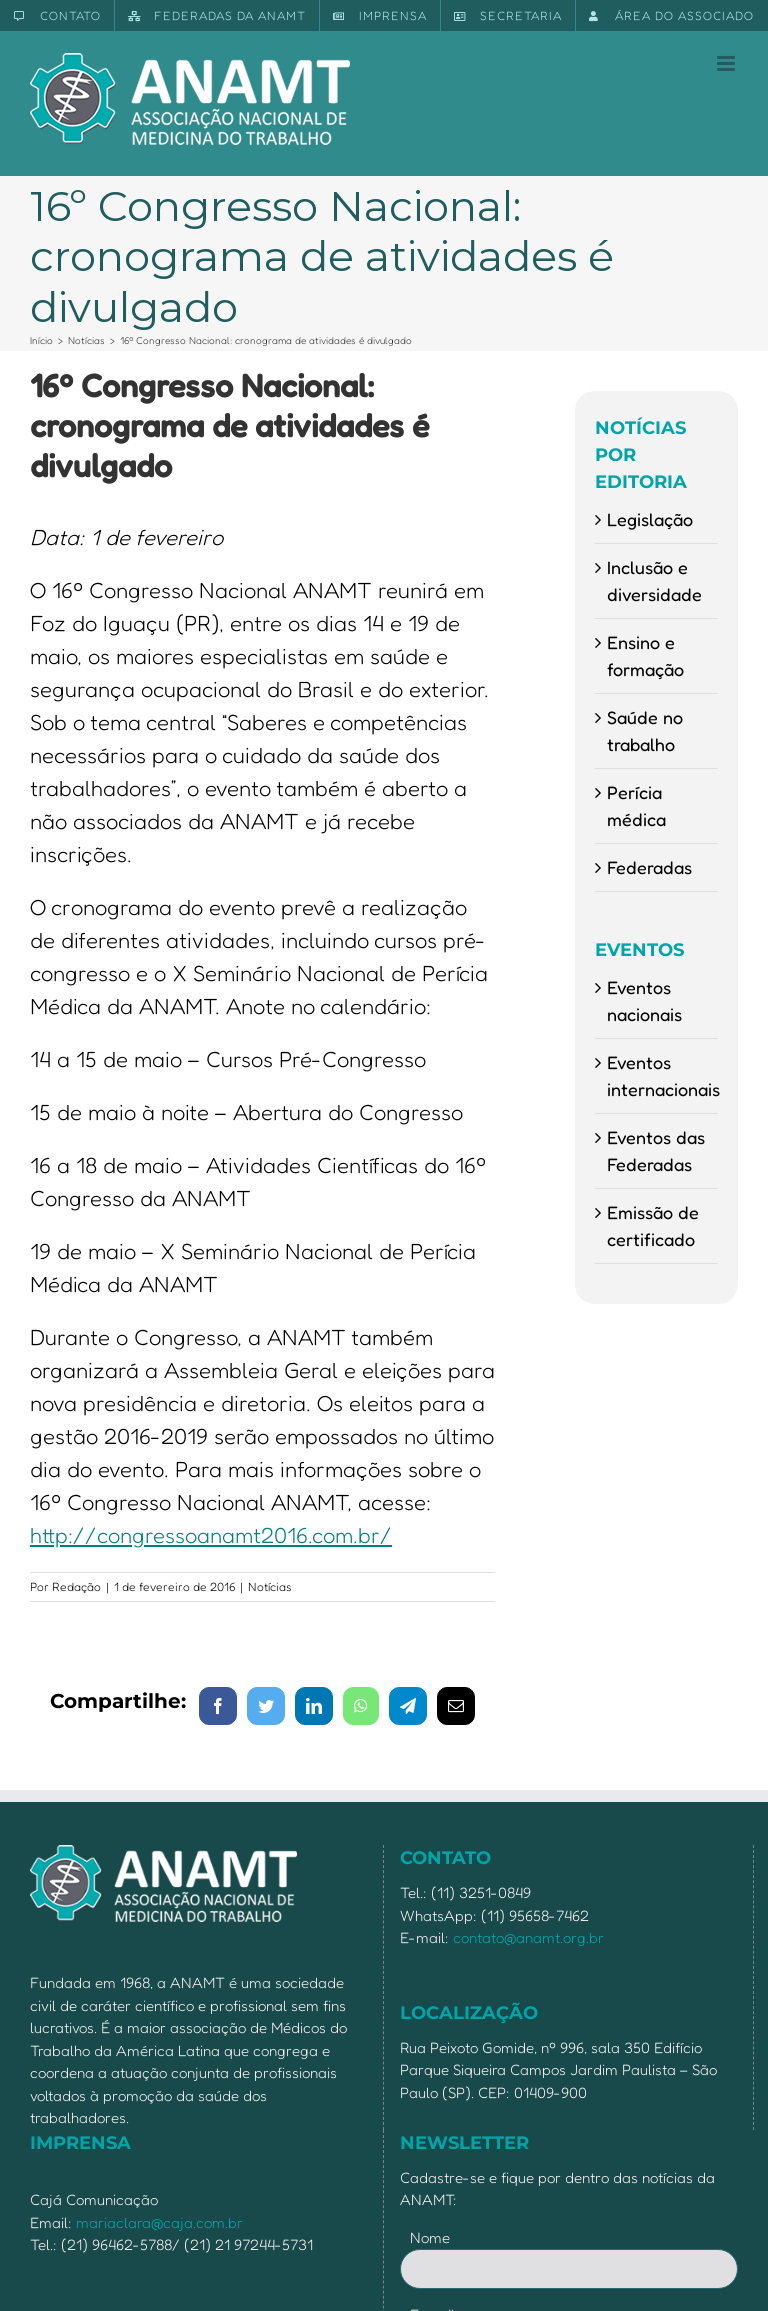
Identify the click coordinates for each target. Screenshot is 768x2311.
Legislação (650, 519)
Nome (430, 2237)
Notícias (270, 1586)
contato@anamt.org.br (528, 1937)
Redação (76, 1586)
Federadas (649, 867)
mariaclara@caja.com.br (159, 2222)
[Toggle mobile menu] (727, 63)
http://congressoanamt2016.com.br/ (211, 1535)
